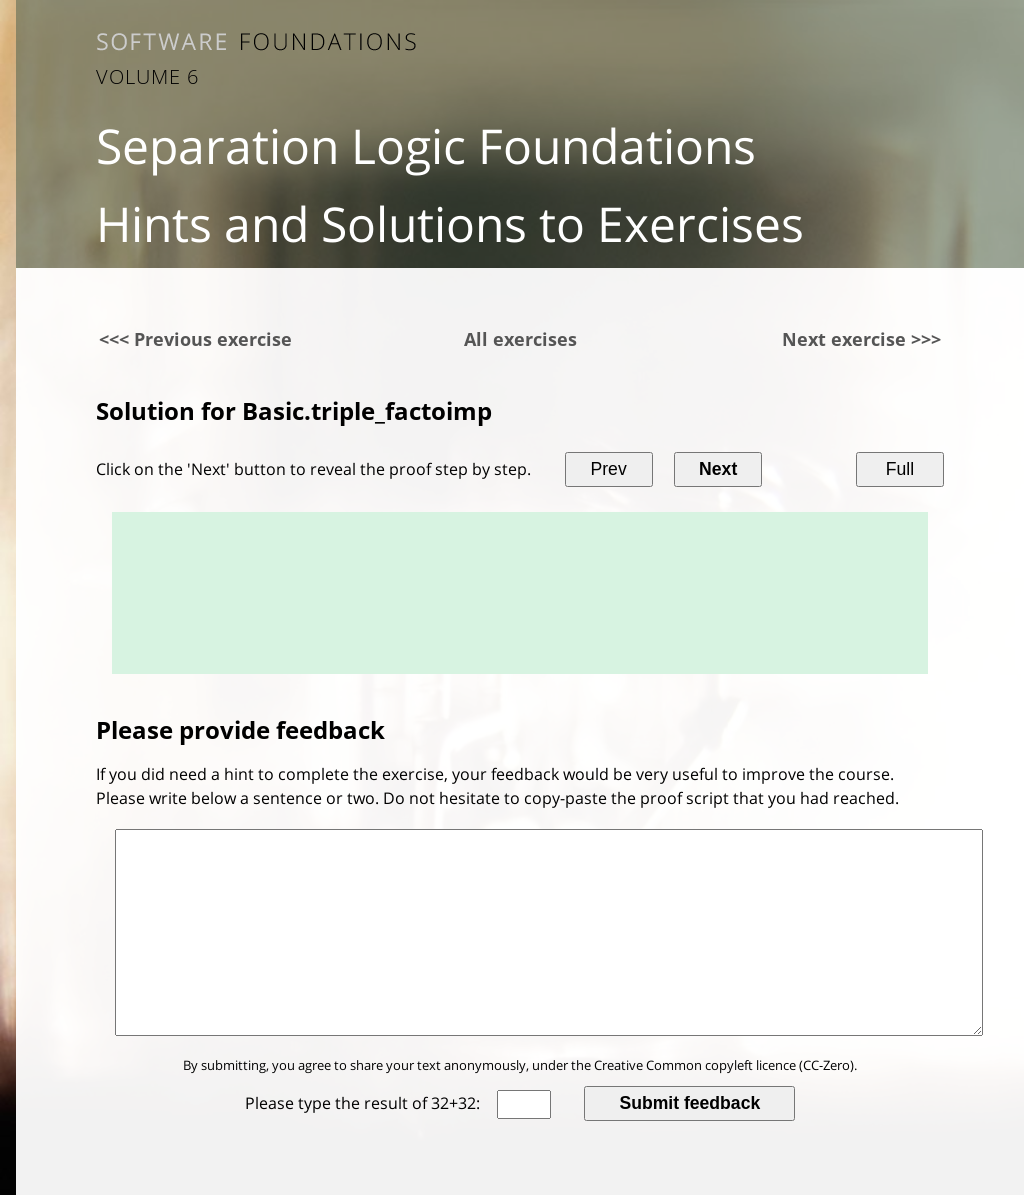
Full (900, 469)
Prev (609, 469)
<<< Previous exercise (195, 339)
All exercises (520, 339)
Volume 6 (147, 76)
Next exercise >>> (861, 339)
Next (718, 469)
